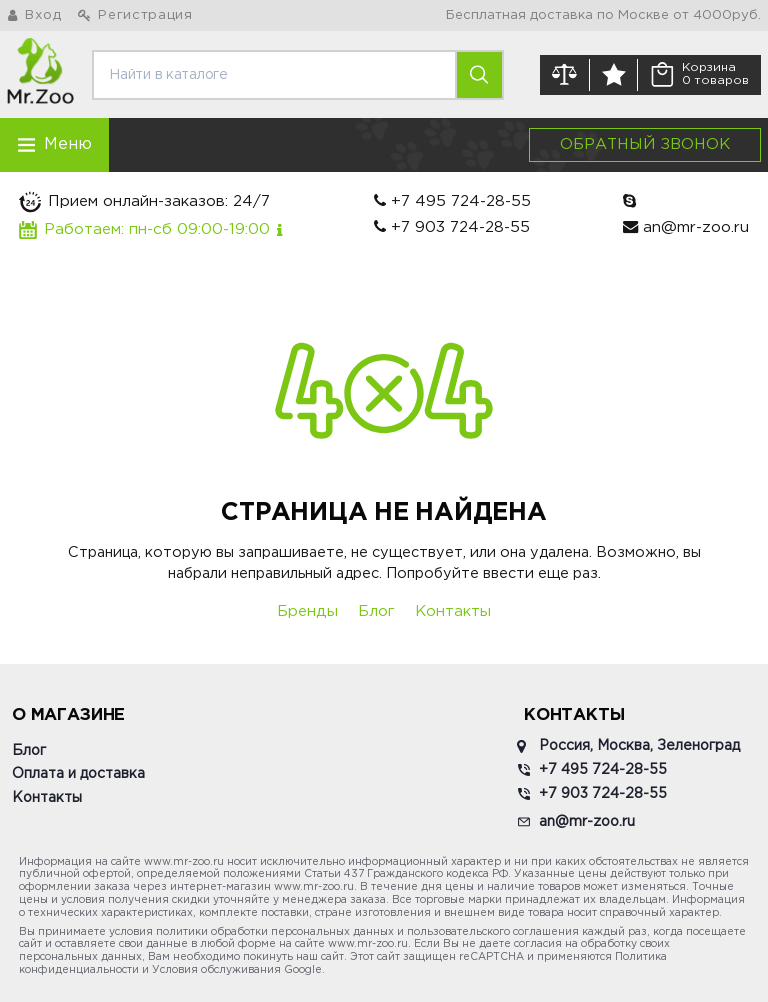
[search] (274, 75)
